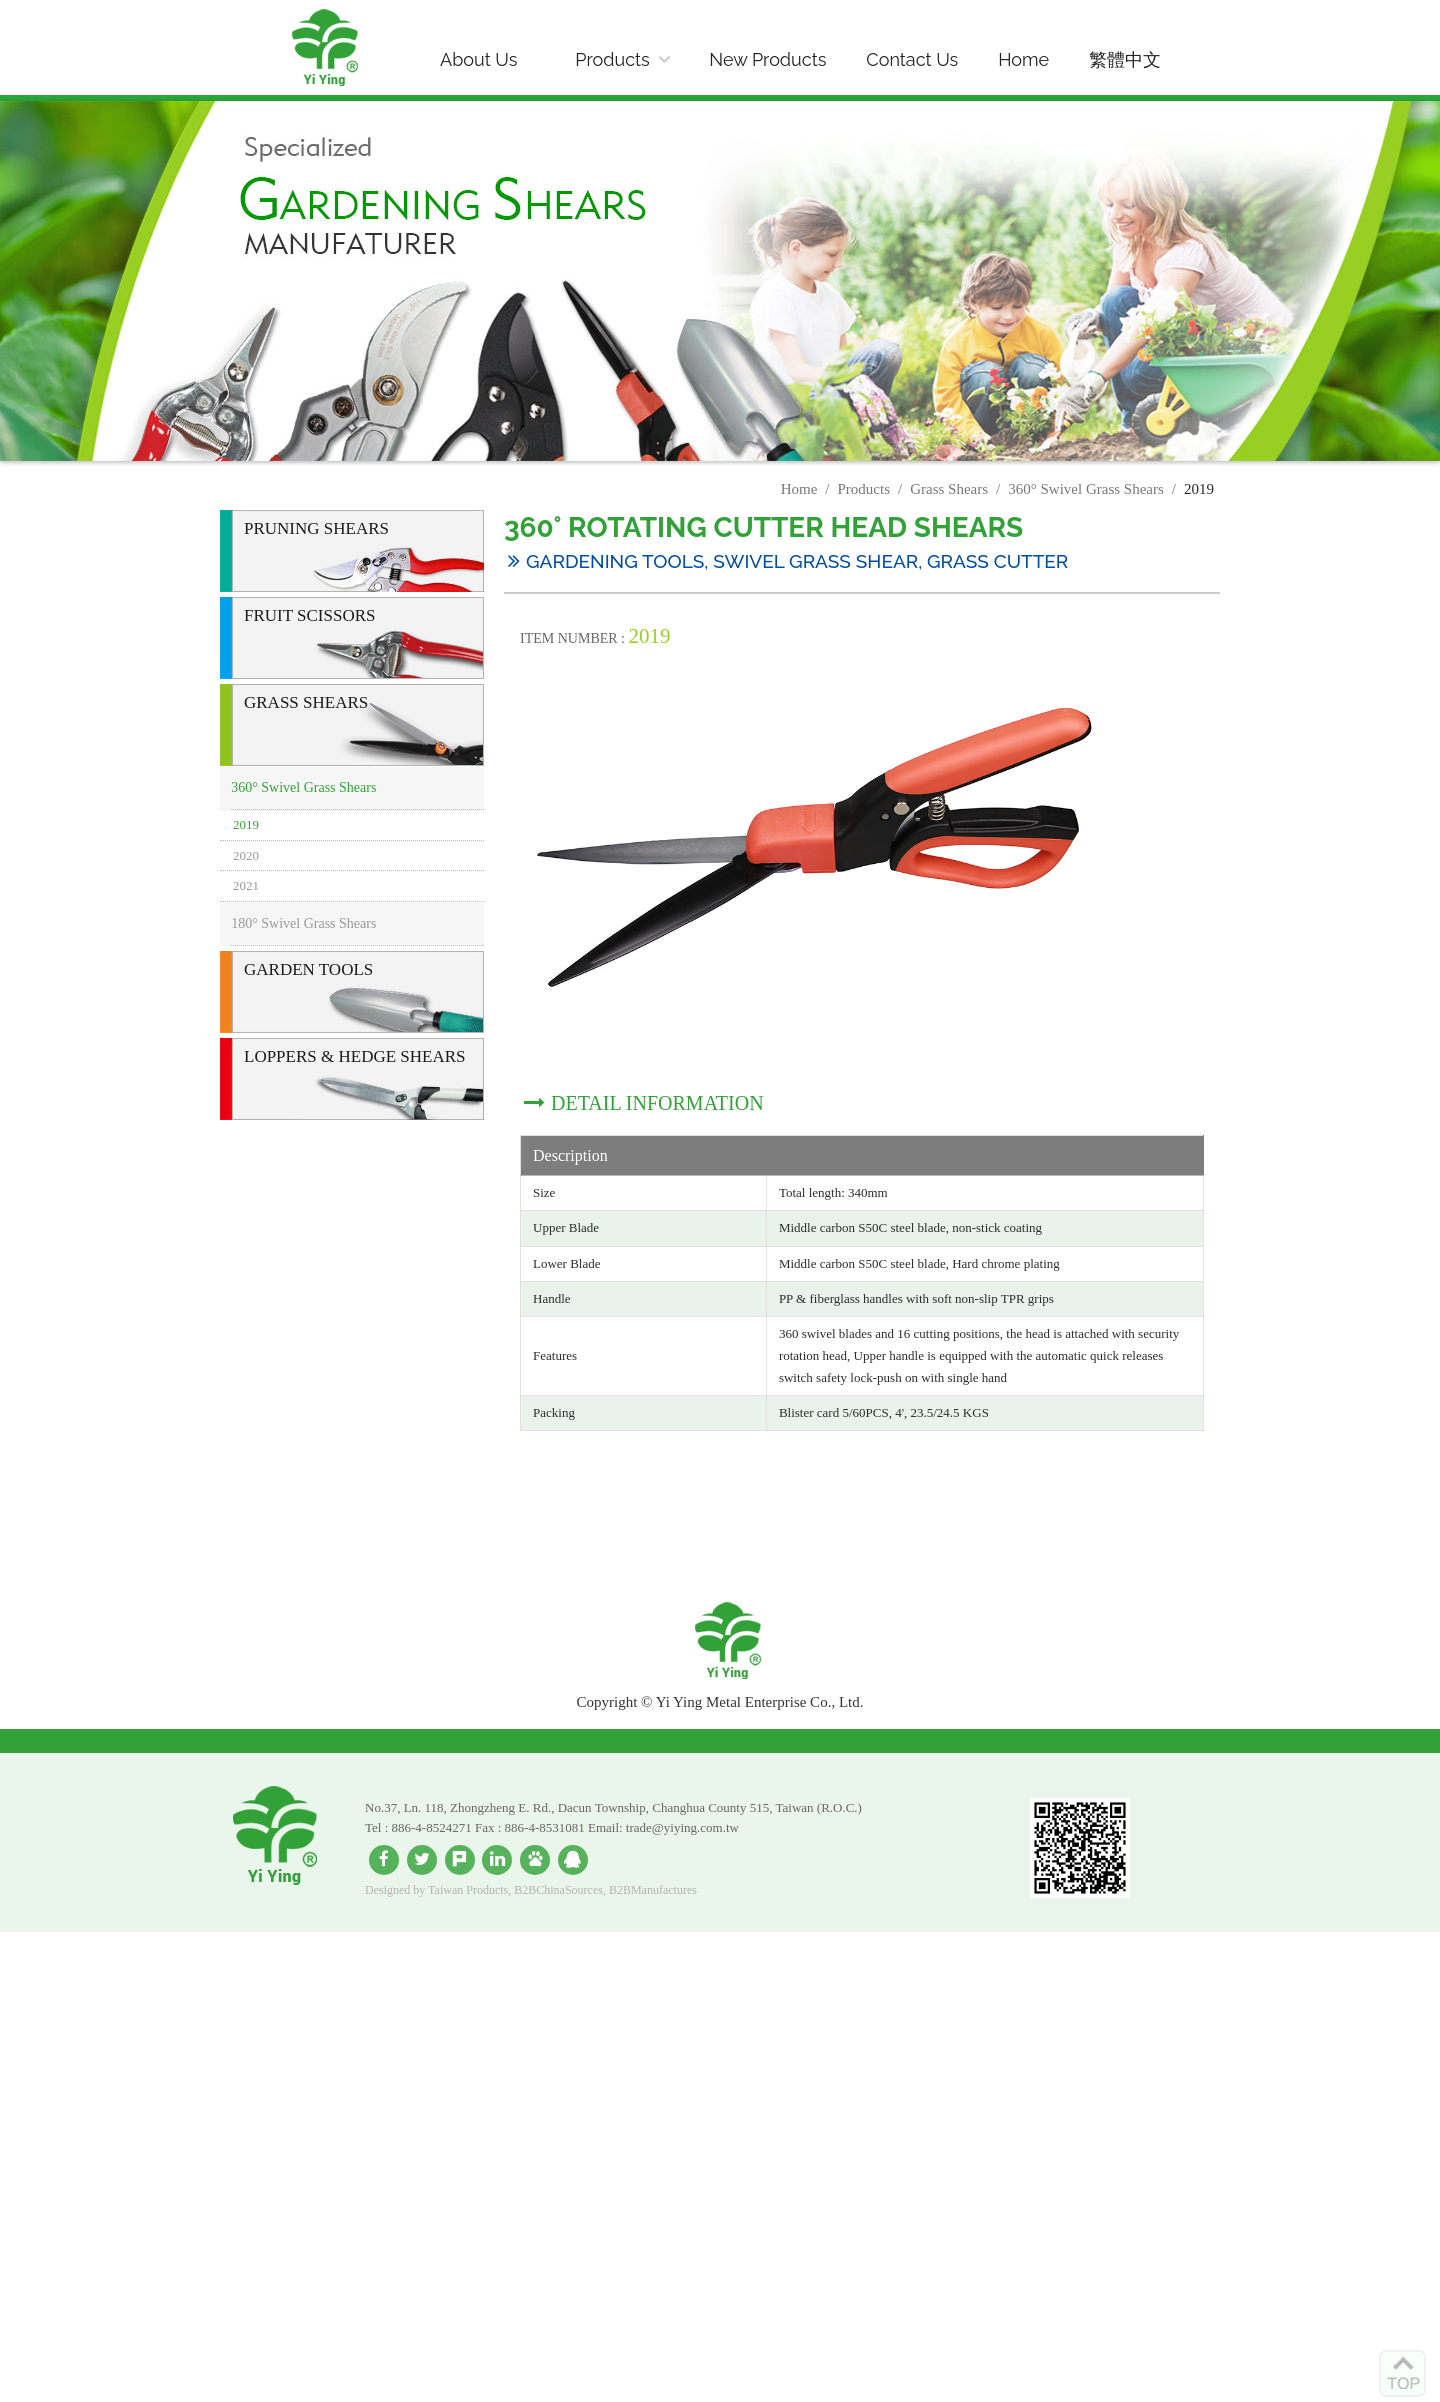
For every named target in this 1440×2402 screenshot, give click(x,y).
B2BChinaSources (558, 1890)
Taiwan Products (468, 1890)
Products (612, 59)
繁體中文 (1125, 59)
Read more (45, 2103)
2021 (246, 885)
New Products (767, 59)
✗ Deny (26, 1995)
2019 (246, 824)
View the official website (177, 2103)
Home (1023, 59)
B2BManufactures (653, 1890)
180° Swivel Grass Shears (303, 923)
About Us (478, 59)
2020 (246, 855)
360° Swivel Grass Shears (1086, 489)
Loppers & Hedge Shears (355, 1056)
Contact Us (912, 59)
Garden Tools (308, 969)
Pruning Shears (316, 528)
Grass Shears (949, 489)
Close (19, 1941)
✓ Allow (28, 1977)
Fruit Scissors (310, 615)
